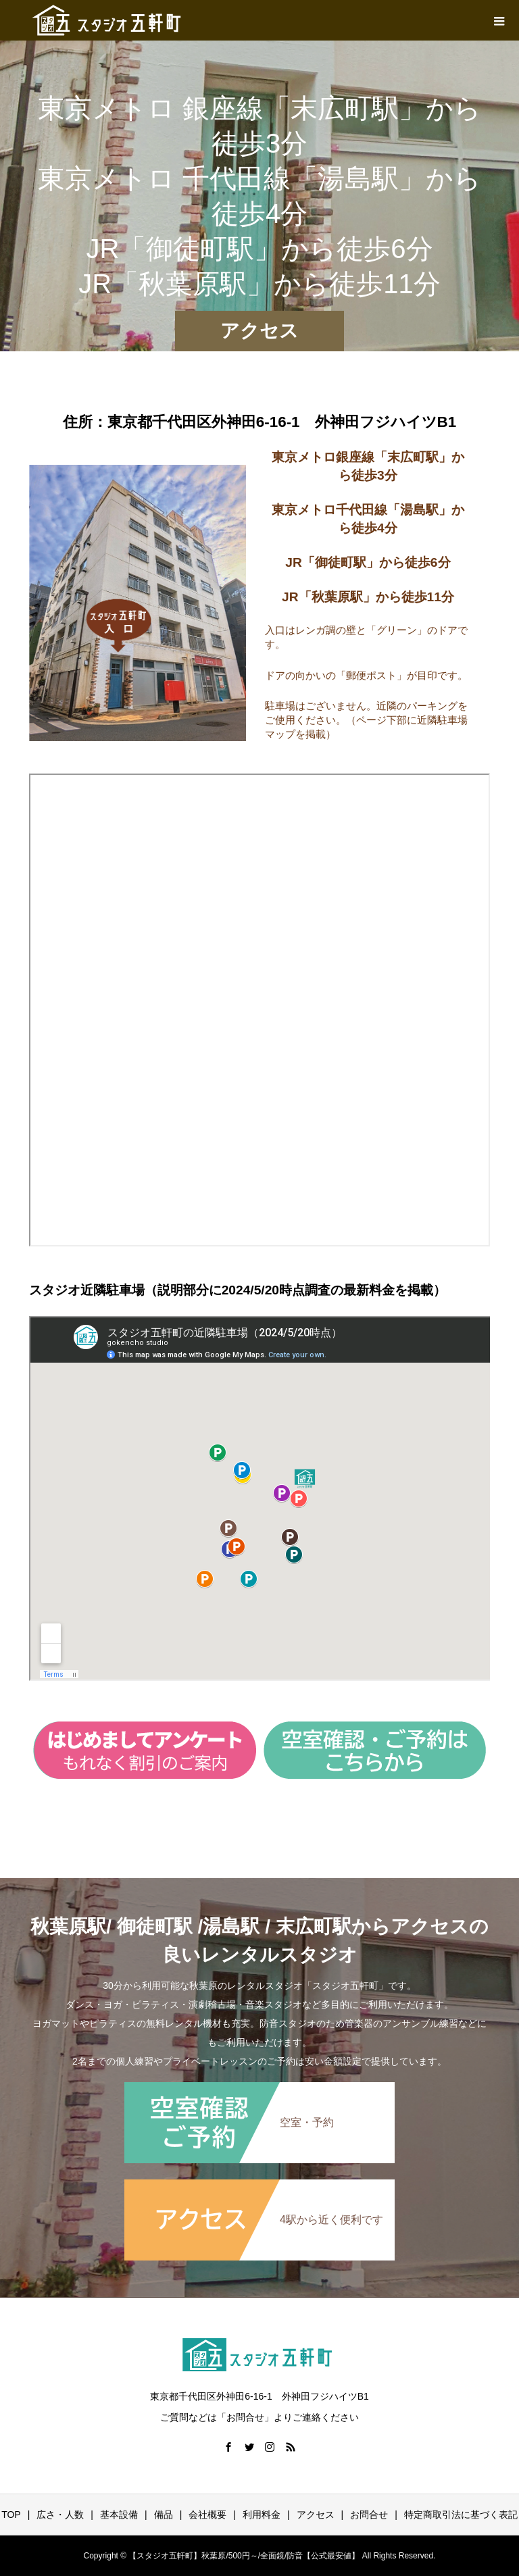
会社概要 (207, 2514)
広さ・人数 (60, 2514)
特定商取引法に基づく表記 (461, 2514)
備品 (163, 2514)
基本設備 (119, 2514)
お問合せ (369, 2514)
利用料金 (261, 2514)
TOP (11, 2514)
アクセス (316, 2514)
